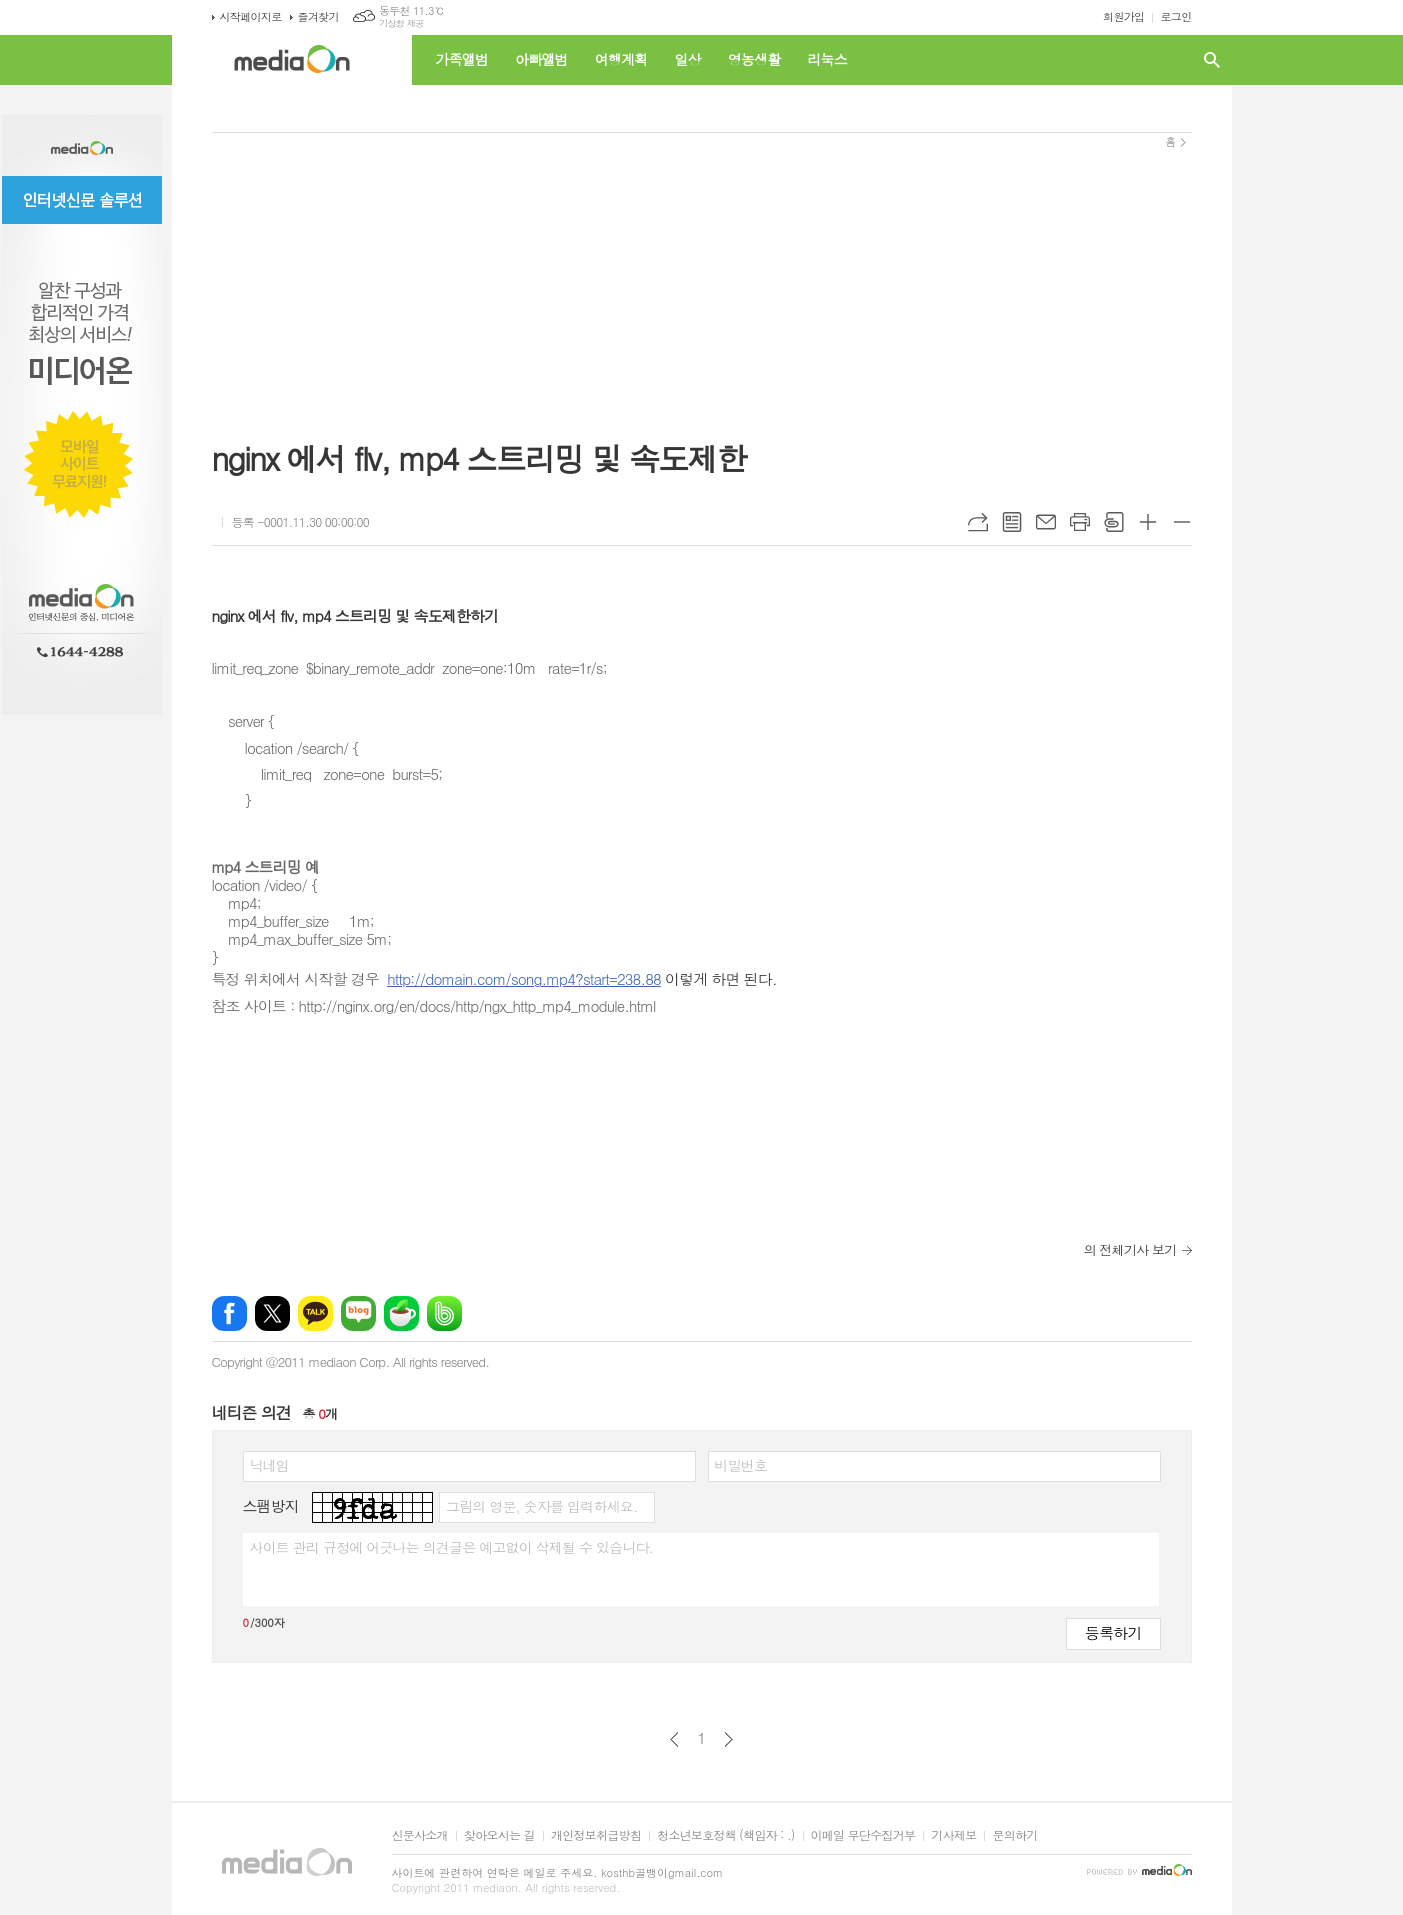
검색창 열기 (1212, 60)
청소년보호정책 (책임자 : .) (725, 1835)
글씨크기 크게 (1148, 522)
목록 (1012, 522)
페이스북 (229, 1313)
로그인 (1175, 16)
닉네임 (269, 1465)
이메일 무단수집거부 (863, 1835)
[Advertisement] (702, 273)
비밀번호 (741, 1465)
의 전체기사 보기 (1130, 1249)
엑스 (272, 1313)
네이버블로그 (358, 1313)
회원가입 (1123, 16)
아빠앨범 (541, 59)
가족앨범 (462, 59)
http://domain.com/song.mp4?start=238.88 (524, 978)
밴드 (444, 1313)
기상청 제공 (401, 23)
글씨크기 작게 (1182, 522)
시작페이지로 (251, 16)
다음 (728, 1739)
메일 (1046, 522)
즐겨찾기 (318, 16)
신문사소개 (420, 1835)
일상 (687, 59)
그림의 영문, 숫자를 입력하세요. (541, 1506)
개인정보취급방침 (596, 1835)
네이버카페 (401, 1313)
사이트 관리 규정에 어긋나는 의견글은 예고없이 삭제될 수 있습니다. (452, 1547)
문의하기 (1014, 1835)
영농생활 (754, 59)
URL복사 (978, 522)
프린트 (1080, 522)
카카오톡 (315, 1313)
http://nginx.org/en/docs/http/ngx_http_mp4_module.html (477, 1005)
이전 (674, 1739)
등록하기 (1113, 1632)
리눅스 (826, 59)
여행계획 (621, 59)
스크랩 (1114, 522)
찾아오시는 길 (499, 1835)
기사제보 (953, 1835)
